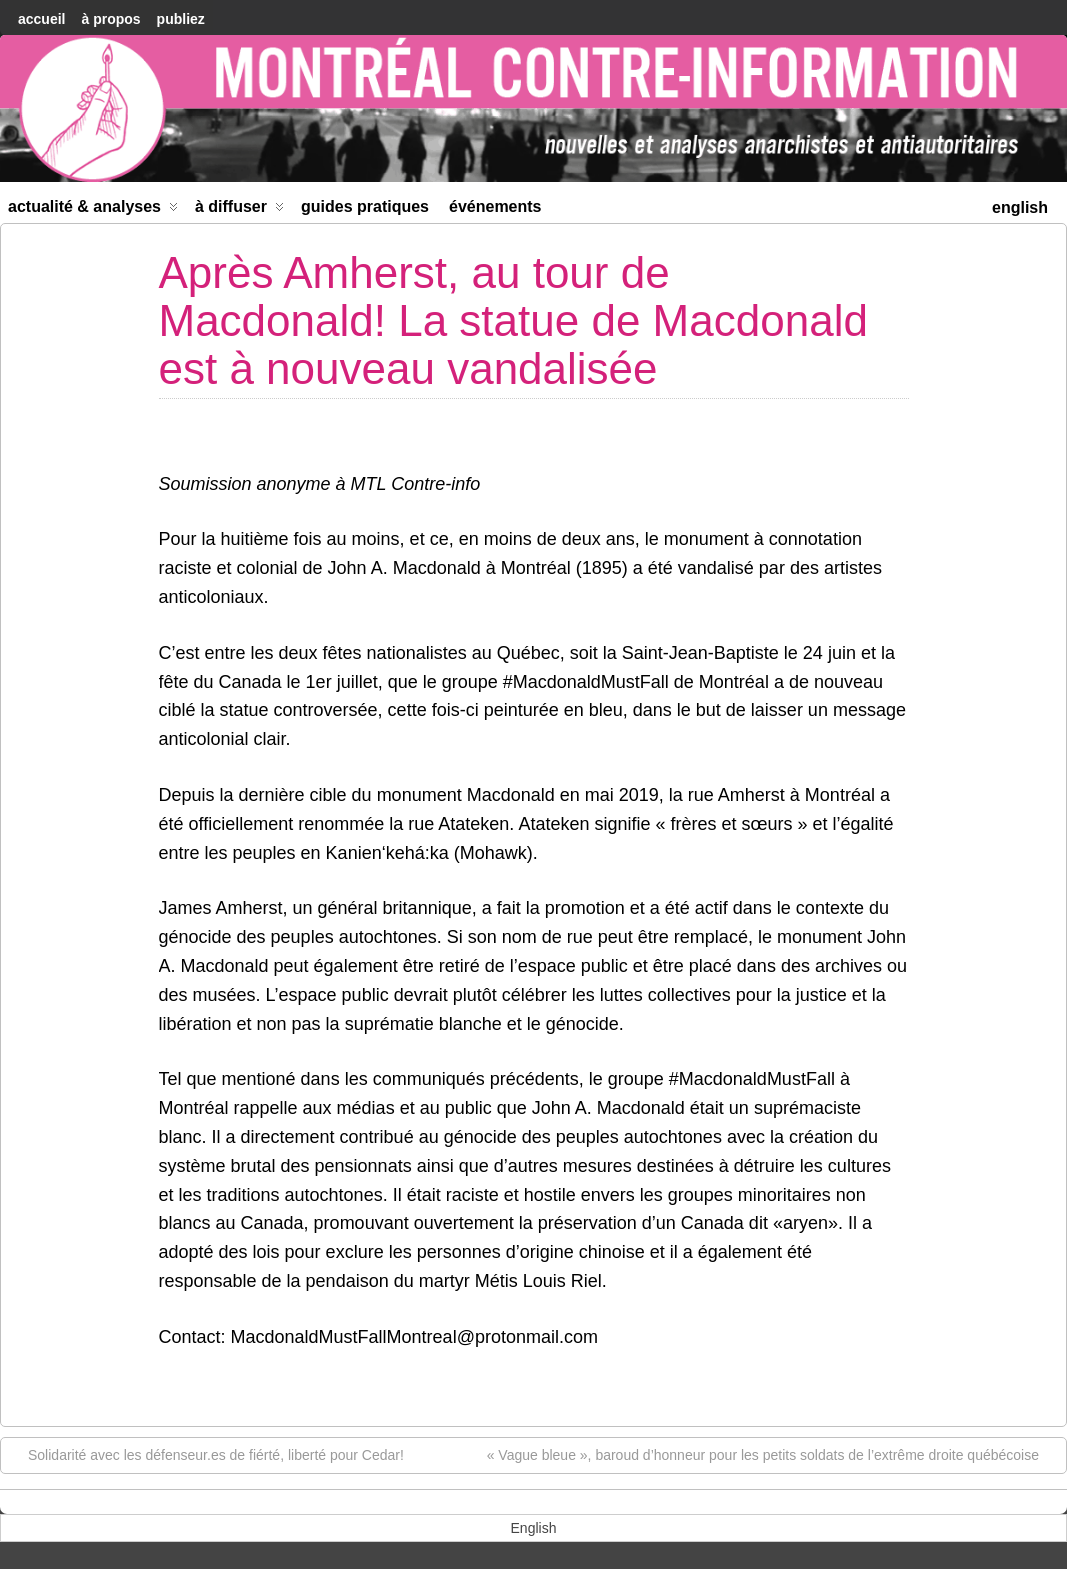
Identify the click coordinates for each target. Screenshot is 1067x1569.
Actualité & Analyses (93, 210)
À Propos (110, 19)
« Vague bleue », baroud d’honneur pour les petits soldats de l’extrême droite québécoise (773, 1454)
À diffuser (239, 210)
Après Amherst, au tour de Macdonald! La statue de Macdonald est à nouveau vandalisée (513, 321)
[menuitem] (1020, 205)
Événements (495, 206)
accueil (41, 19)
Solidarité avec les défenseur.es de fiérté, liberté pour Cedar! (206, 1454)
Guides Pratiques (365, 206)
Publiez (181, 19)
